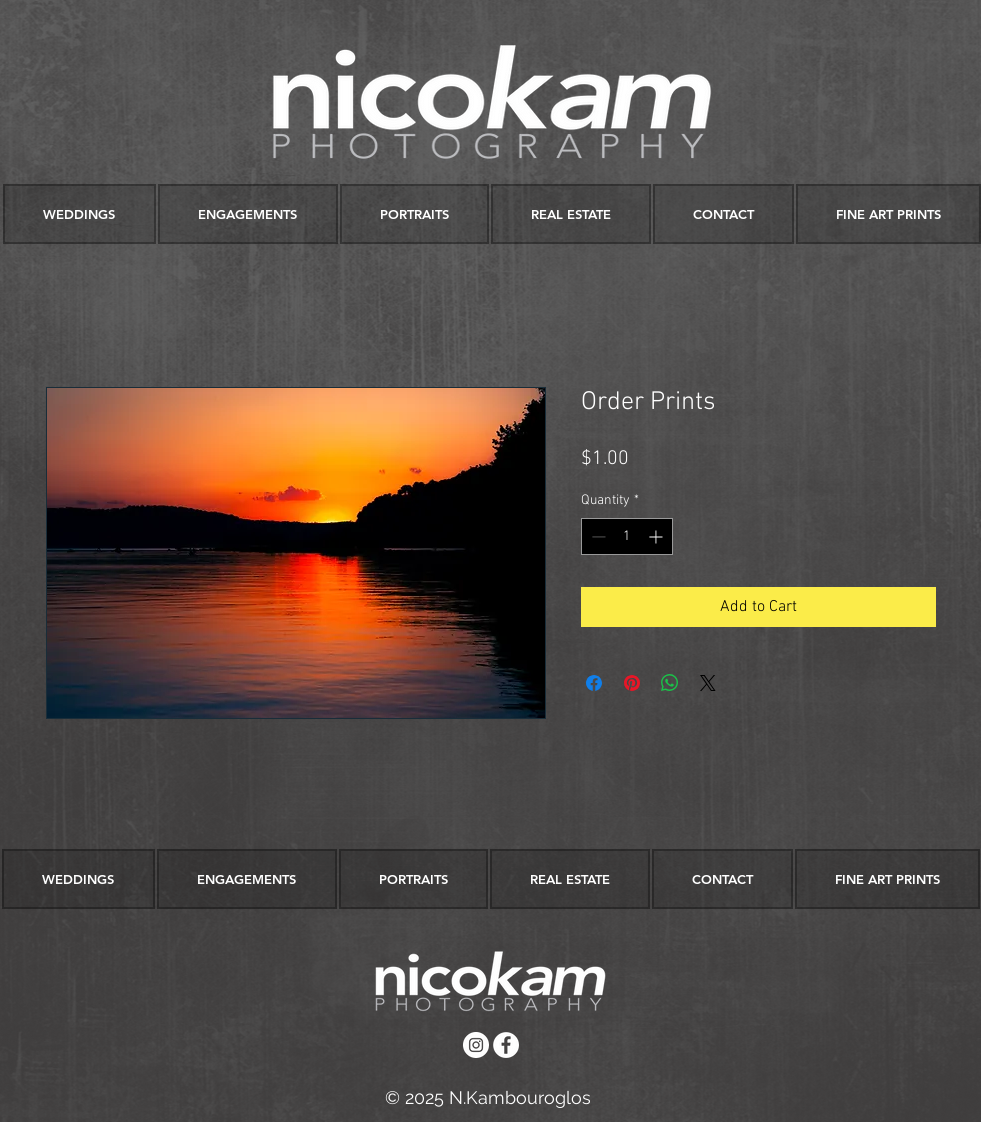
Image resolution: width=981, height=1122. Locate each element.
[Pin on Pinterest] (632, 683)
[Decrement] (596, 536)
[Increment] (657, 536)
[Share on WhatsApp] (670, 683)
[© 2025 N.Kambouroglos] (488, 1097)
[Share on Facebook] (594, 683)
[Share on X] (708, 683)
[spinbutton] (627, 536)
